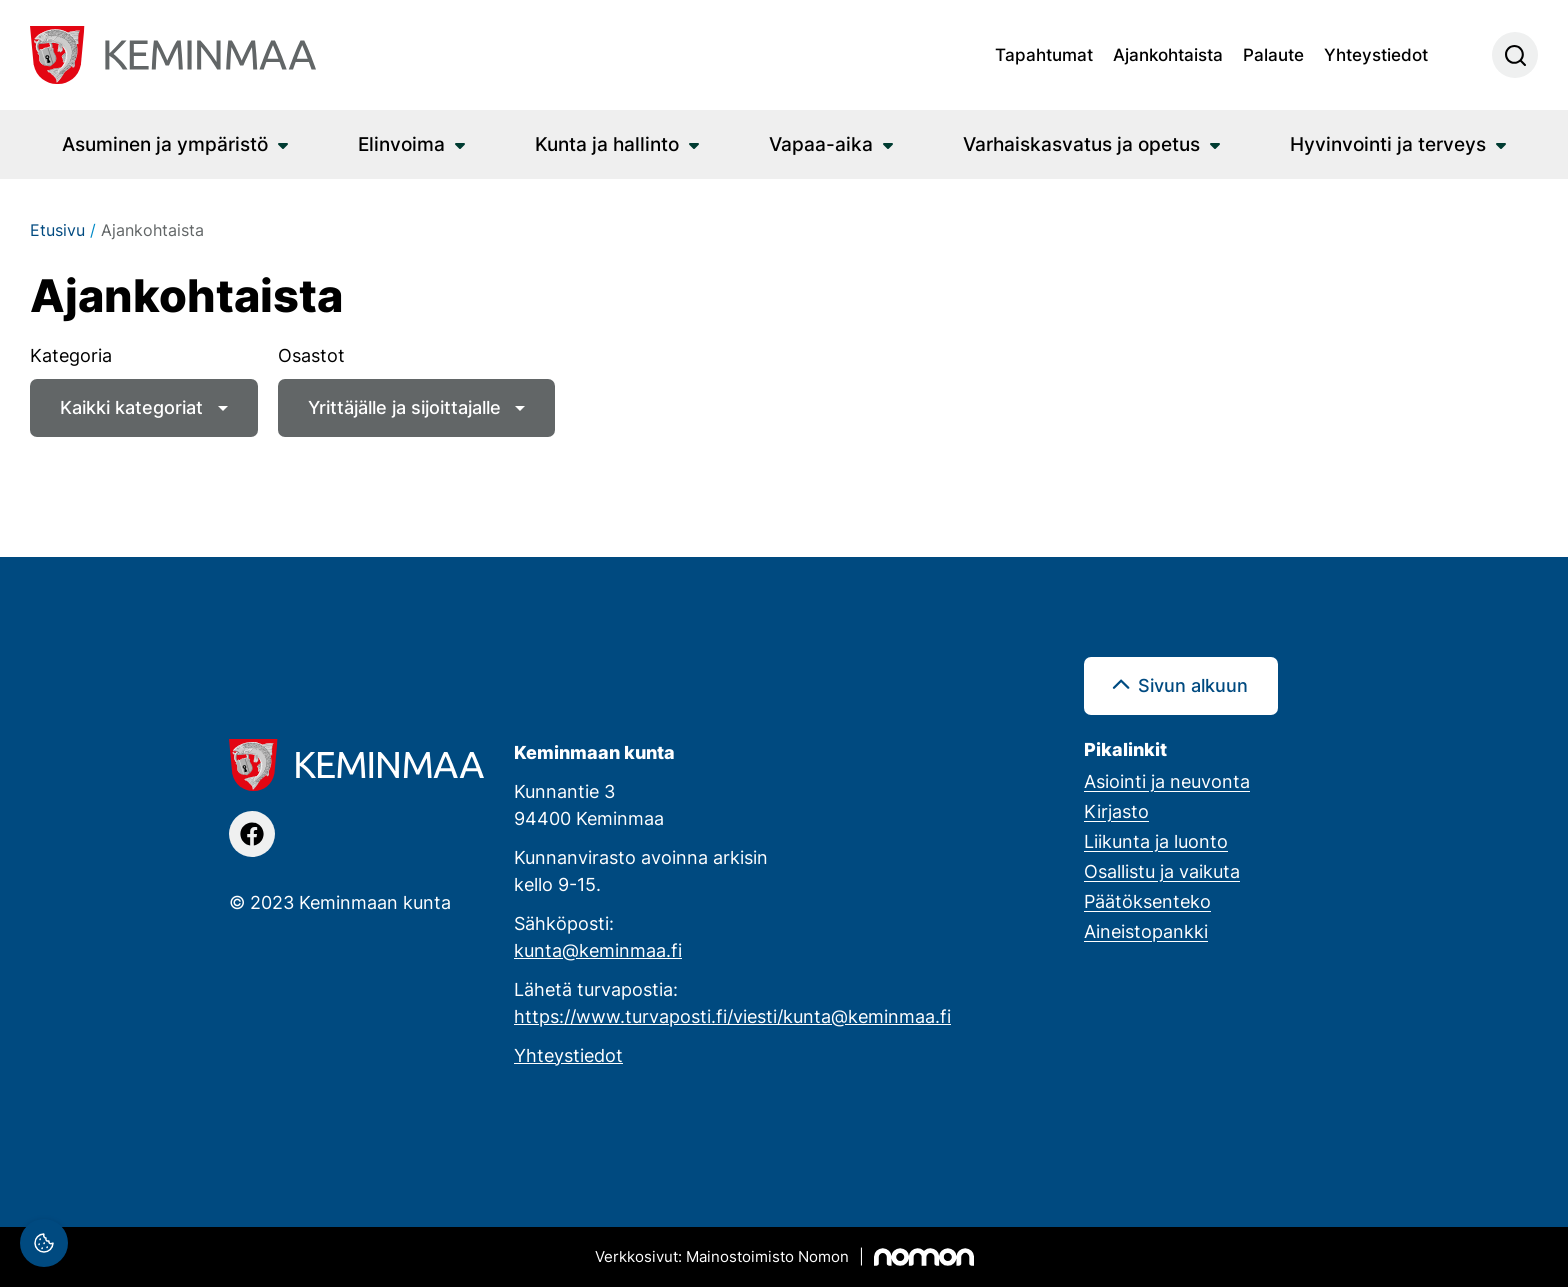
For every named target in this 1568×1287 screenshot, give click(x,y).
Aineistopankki (1146, 931)
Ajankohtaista (1168, 54)
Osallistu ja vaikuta (1162, 871)
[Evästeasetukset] (44, 1243)
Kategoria (71, 355)
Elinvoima (401, 143)
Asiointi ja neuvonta (1167, 781)
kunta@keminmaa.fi (598, 950)
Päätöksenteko (1147, 901)
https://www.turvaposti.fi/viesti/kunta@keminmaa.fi (732, 1016)
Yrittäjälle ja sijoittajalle (404, 407)
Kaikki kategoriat (131, 407)
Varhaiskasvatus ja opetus (1081, 143)
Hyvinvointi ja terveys (1388, 143)
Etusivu (57, 230)
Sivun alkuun (1193, 685)
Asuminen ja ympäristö (165, 143)
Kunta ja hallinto (607, 143)
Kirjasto (1116, 811)
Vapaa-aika (821, 143)
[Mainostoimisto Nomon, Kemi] (784, 1257)
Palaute (1273, 54)
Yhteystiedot (1376, 54)
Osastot (311, 355)
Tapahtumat (1044, 54)
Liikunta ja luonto (1156, 841)
